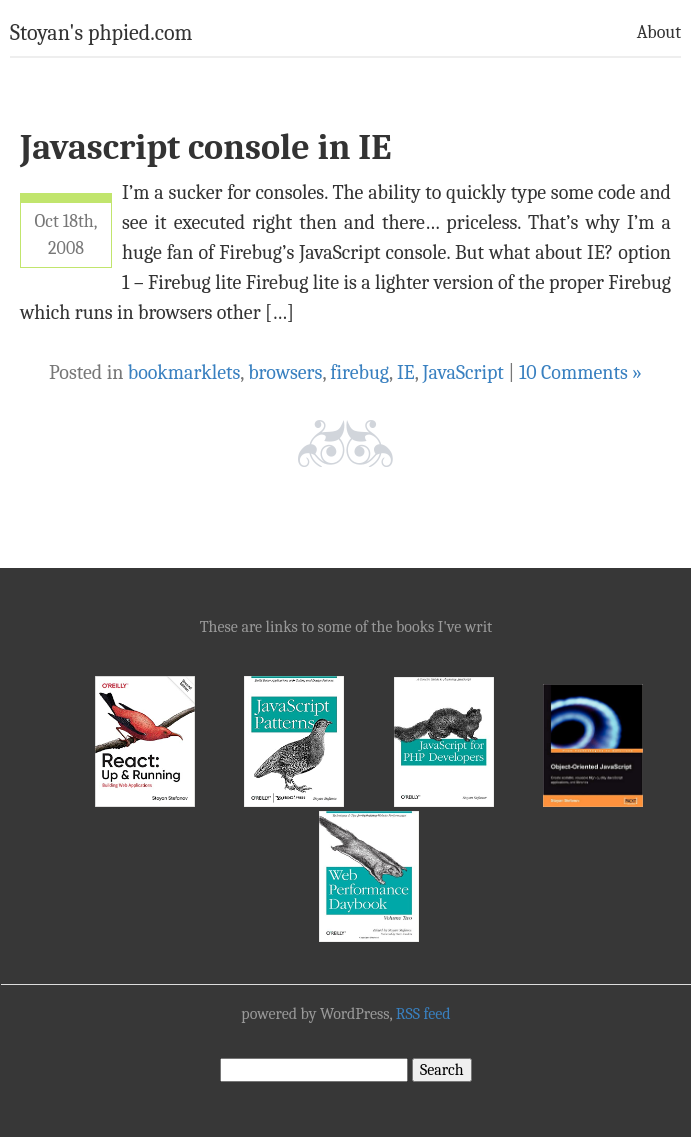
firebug (359, 372)
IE (406, 372)
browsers (285, 372)
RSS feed (423, 1014)
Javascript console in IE (205, 147)
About (659, 32)
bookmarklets (184, 372)
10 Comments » (580, 372)
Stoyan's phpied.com (101, 33)
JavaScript (463, 372)
